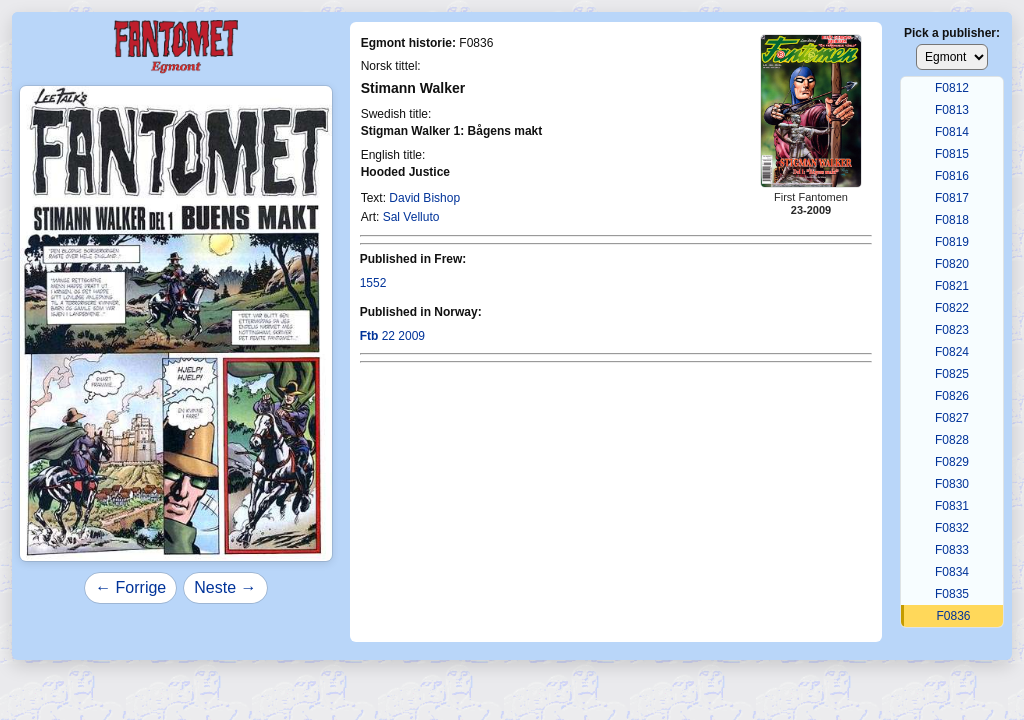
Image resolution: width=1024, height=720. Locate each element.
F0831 (952, 506)
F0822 (952, 308)
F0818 (952, 220)
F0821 (952, 286)
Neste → (225, 587)
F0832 (952, 528)
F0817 (952, 198)
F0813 (952, 110)
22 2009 (392, 336)
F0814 (952, 132)
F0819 (952, 242)
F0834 (952, 572)
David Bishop (424, 198)
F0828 (952, 440)
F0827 (952, 418)
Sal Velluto (411, 217)
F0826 (952, 396)
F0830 (952, 484)
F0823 (952, 330)
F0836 (953, 616)
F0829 (952, 462)
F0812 (952, 88)
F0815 (952, 154)
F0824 (952, 352)
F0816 (952, 176)
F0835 (952, 594)
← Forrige (130, 587)
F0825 (952, 374)
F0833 (952, 550)
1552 (373, 283)
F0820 (952, 264)
